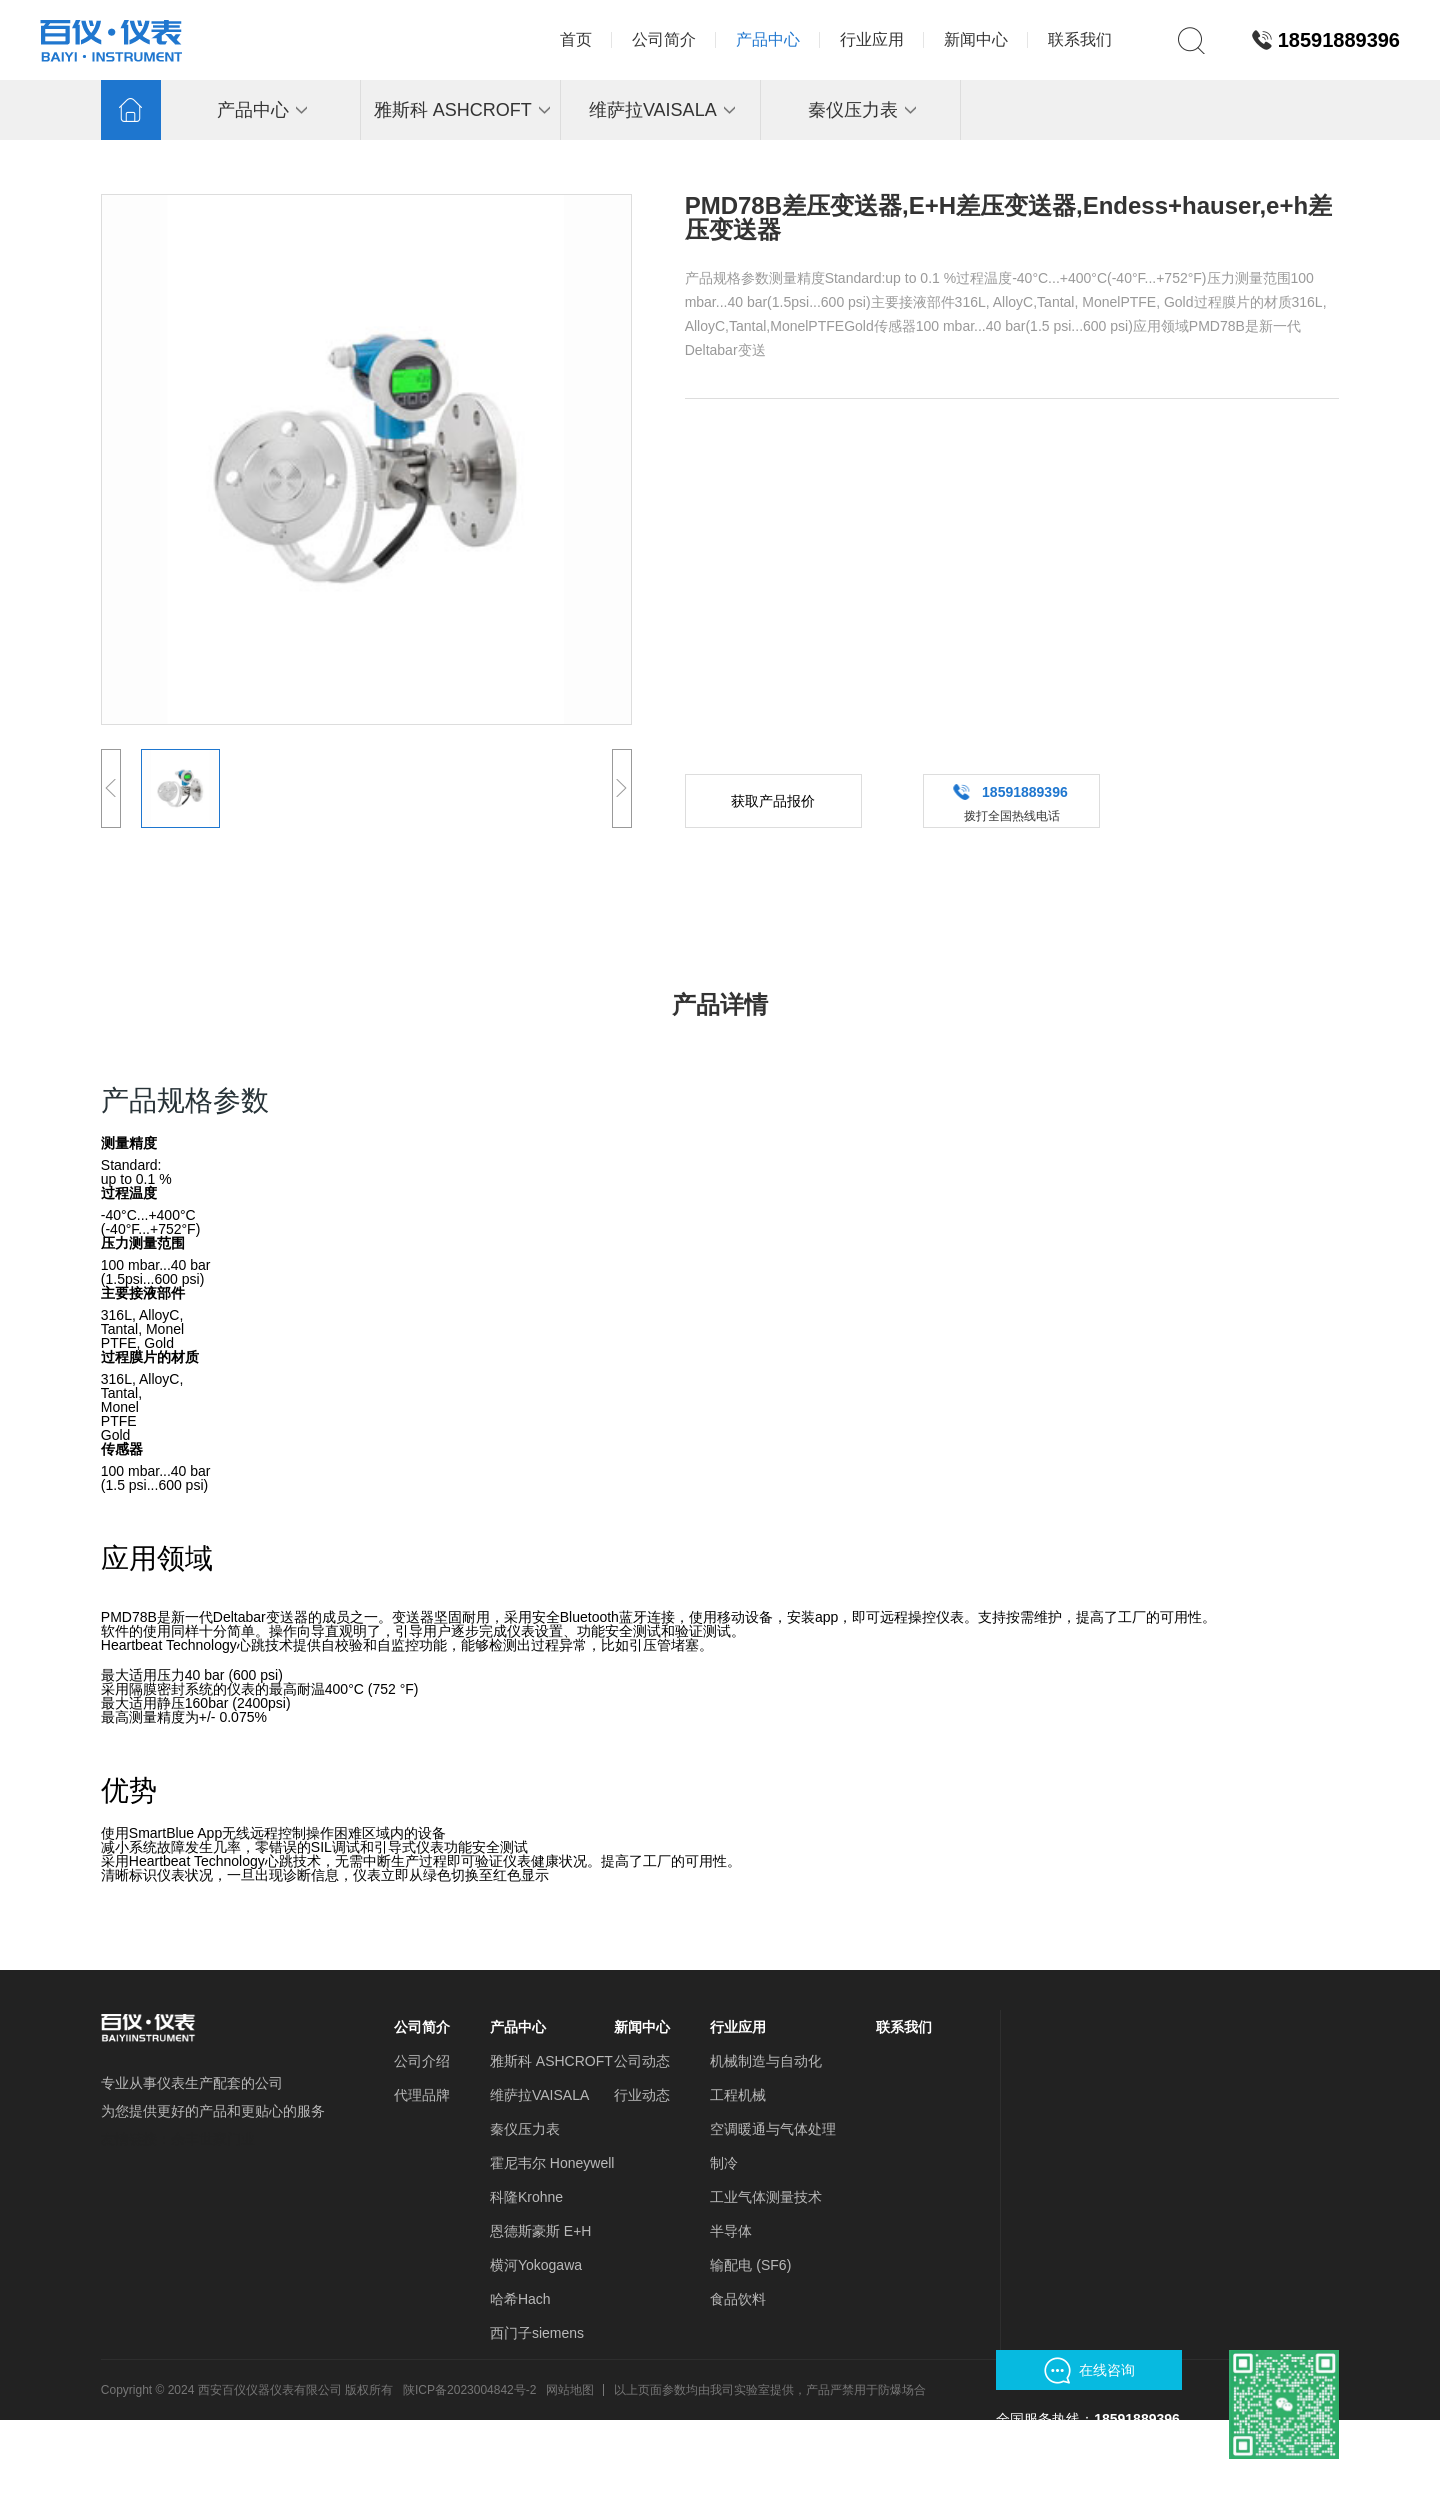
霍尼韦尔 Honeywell (552, 2163)
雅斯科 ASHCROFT (551, 2061)
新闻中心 (642, 2027)
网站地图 (570, 2390)
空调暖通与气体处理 (773, 2129)
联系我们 (904, 2027)
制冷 (724, 2163)
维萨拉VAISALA (539, 2095)
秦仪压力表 (525, 2129)
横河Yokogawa (536, 2265)
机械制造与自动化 (766, 2061)
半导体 (731, 2231)
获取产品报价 (773, 801)
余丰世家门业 (213, 2139)
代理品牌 (422, 2095)
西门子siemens (537, 2333)
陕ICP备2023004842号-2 (469, 2390)
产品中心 (518, 2027)
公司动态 (642, 2061)
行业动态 (642, 2095)
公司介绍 (422, 2061)
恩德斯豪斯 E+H (541, 2231)
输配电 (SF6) (750, 2265)
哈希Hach (520, 2299)
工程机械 (738, 2095)
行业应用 (738, 2027)
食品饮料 (738, 2299)
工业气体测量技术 (766, 2197)
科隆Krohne (526, 2197)
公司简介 (422, 2027)
